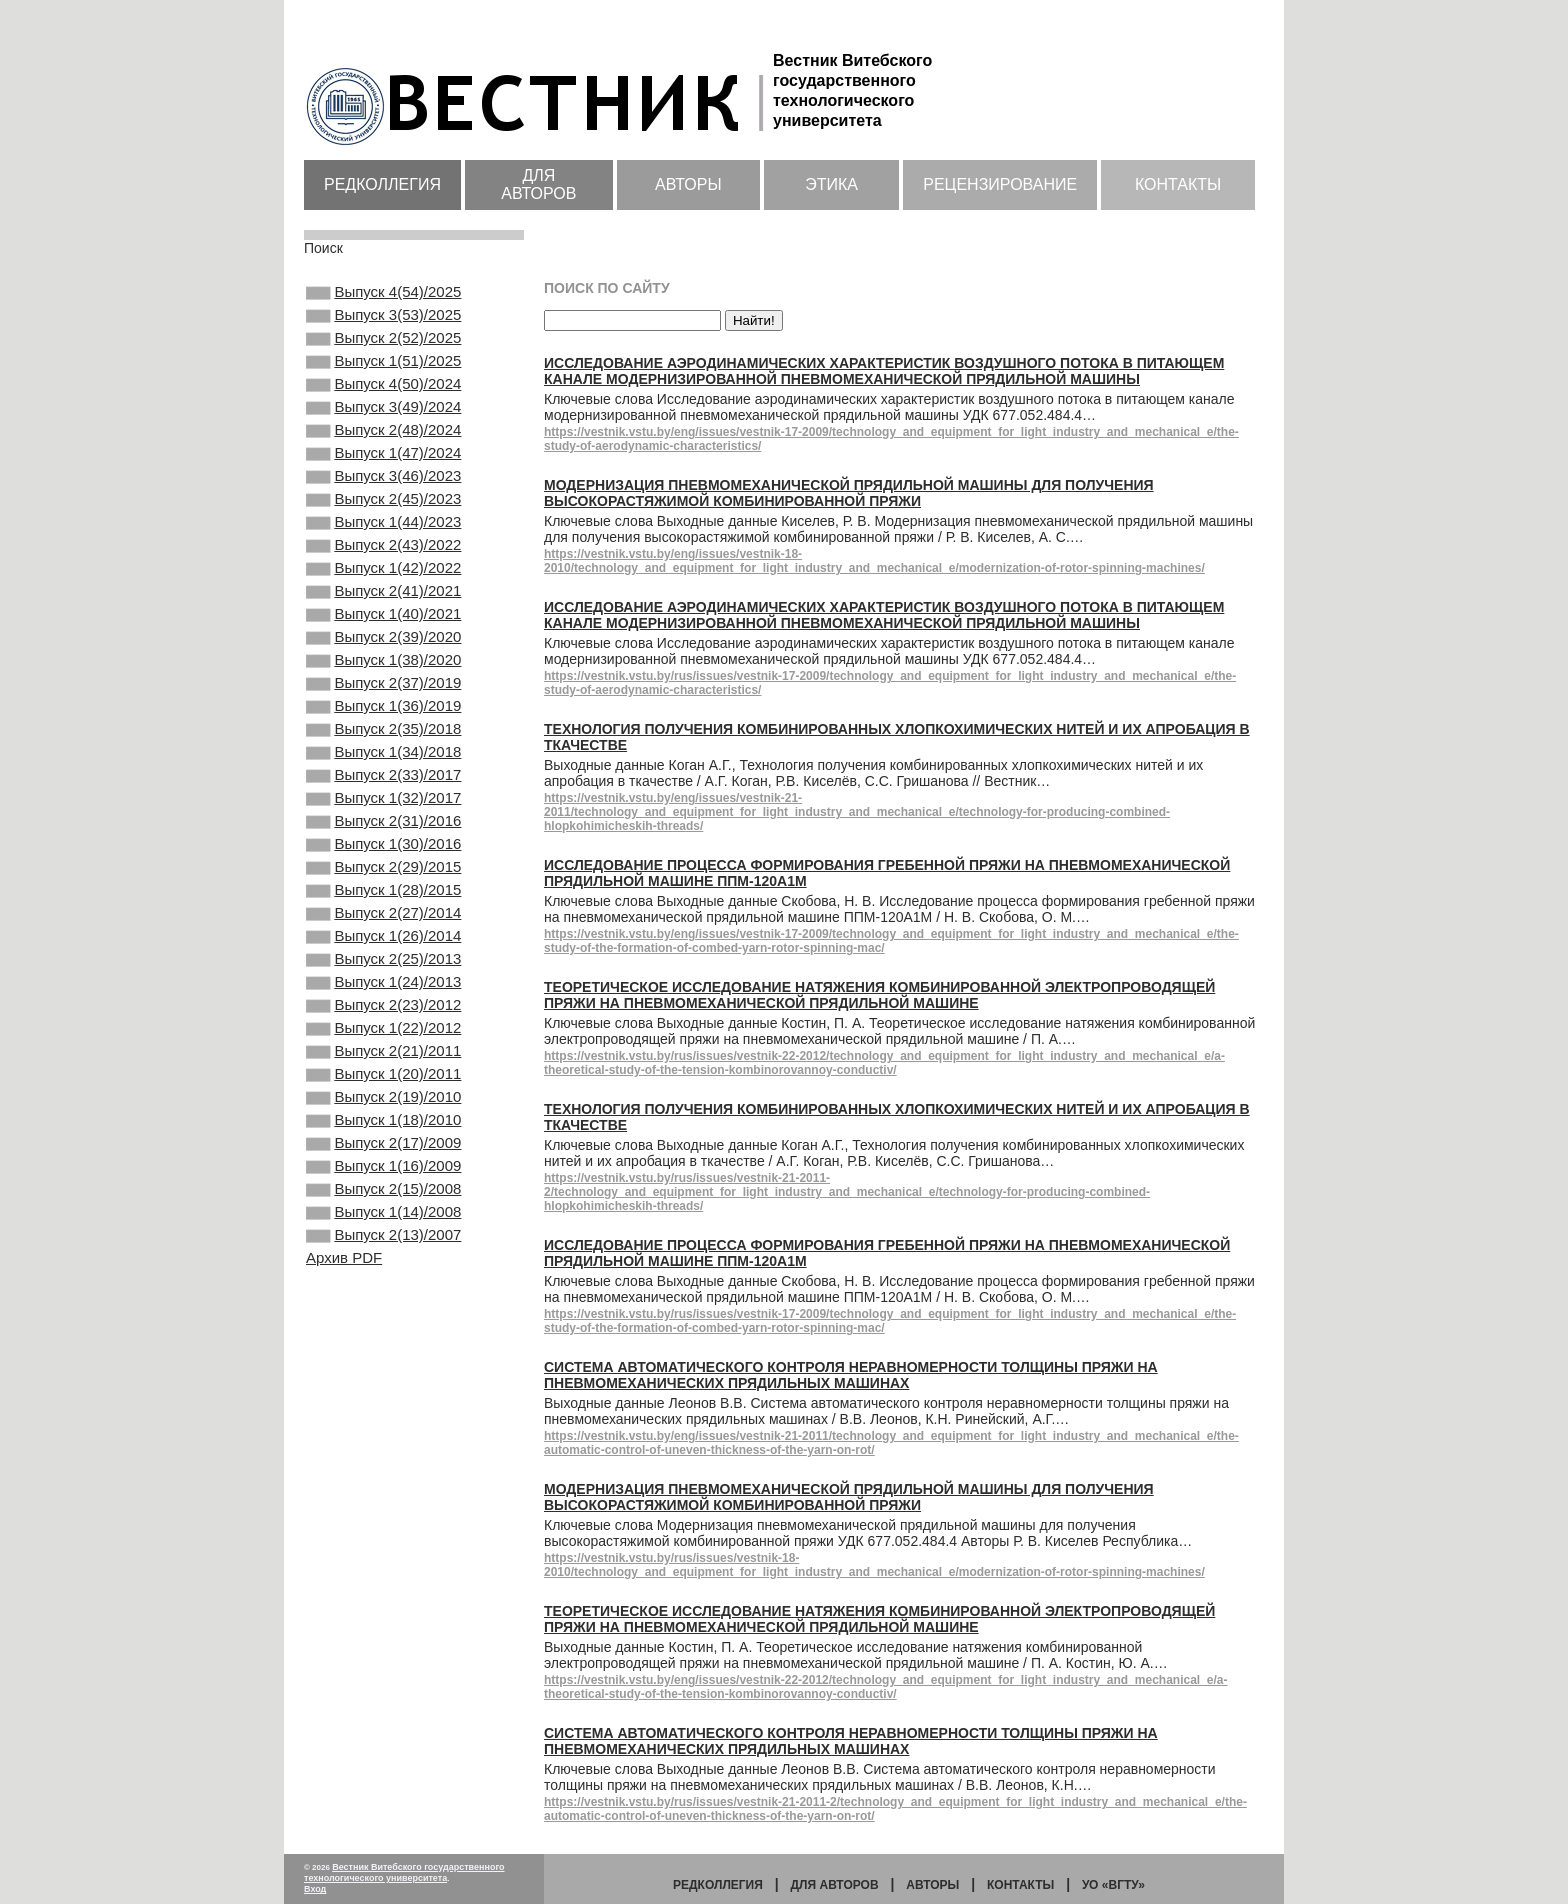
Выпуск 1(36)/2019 (383, 780)
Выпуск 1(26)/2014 (383, 1050)
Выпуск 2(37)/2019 (383, 753)
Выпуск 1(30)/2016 (383, 942)
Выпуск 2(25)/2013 (383, 1077)
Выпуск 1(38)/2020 (383, 726)
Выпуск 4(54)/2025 (383, 294)
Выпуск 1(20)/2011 (383, 1212)
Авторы (688, 184)
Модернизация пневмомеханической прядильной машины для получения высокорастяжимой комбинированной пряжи (849, 493)
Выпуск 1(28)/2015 (383, 996)
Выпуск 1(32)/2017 (383, 888)
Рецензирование (1000, 184)
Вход (315, 1889)
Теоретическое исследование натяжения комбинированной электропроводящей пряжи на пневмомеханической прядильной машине (879, 995)
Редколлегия (382, 184)
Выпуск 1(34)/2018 (383, 834)
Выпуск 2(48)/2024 (383, 456)
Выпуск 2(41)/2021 (383, 645)
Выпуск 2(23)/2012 (383, 1131)
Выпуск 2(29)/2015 (383, 969)
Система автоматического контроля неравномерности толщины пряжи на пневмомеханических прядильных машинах (851, 1375)
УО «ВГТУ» (1113, 1885)
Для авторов (538, 184)
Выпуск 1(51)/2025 (383, 375)
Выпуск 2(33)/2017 (383, 861)
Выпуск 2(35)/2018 (383, 807)
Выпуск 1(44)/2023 (383, 564)
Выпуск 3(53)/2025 (383, 321)
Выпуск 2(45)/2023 (383, 537)
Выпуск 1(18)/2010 (383, 1266)
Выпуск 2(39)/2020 (383, 699)
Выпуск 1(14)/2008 (383, 1374)
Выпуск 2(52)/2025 (383, 348)
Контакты (1178, 184)
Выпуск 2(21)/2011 (383, 1185)
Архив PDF (344, 1425)
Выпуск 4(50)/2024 (383, 402)
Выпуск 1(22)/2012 (383, 1158)
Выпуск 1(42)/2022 (383, 618)
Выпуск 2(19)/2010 (383, 1239)
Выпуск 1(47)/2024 (383, 483)
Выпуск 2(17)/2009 (383, 1293)
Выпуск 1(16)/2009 (383, 1320)
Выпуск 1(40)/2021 (383, 672)
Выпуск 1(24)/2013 (383, 1104)
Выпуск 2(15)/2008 (383, 1347)
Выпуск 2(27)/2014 (383, 1023)
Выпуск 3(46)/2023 (383, 510)
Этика (831, 184)
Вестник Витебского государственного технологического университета (404, 1872)
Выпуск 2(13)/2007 (383, 1401)
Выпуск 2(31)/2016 (383, 915)
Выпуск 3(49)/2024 (383, 429)
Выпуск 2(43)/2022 (383, 591)
